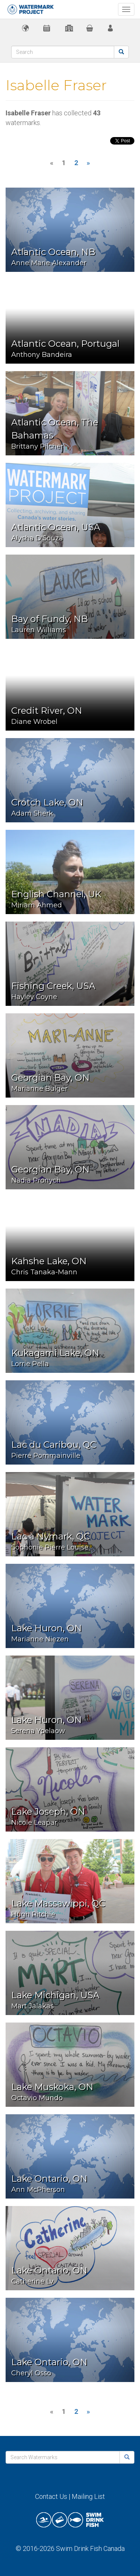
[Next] (88, 163)
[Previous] (52, 163)
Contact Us (51, 2496)
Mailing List (88, 2496)
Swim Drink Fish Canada (90, 2548)
